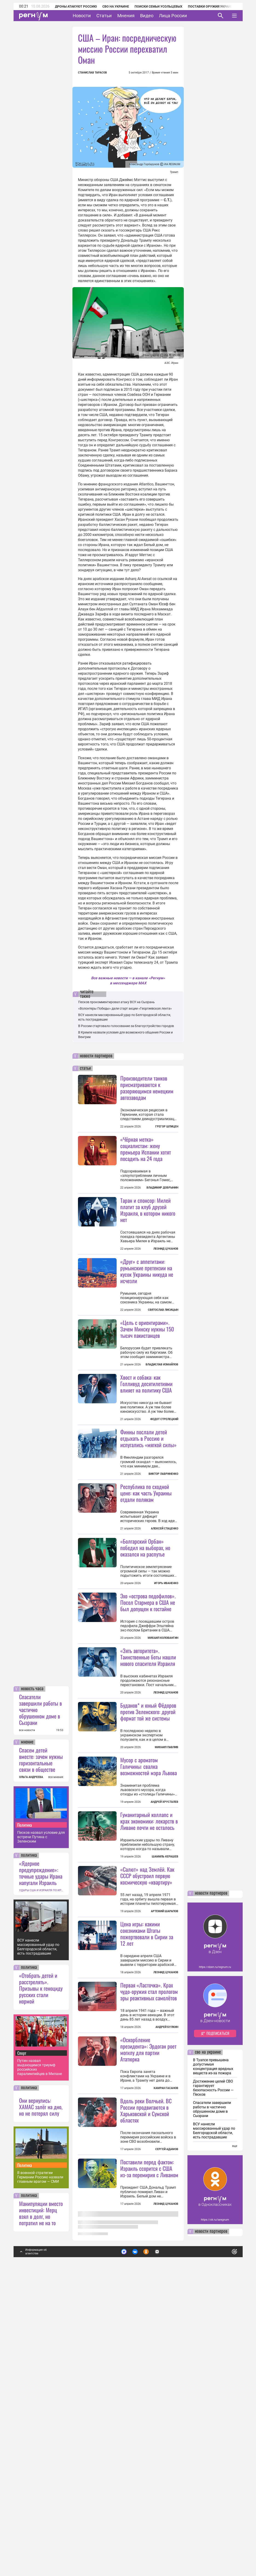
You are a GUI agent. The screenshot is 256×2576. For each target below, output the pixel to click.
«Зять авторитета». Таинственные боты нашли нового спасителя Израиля (148, 1818)
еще (234, 2435)
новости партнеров (96, 1056)
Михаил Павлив (166, 1908)
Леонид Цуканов (165, 1248)
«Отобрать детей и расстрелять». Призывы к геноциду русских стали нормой (41, 2278)
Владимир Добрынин (162, 1187)
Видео (146, 15)
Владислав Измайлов (162, 1418)
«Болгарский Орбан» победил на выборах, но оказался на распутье (145, 1655)
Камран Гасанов (166, 2356)
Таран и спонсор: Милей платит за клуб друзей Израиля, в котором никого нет (147, 1210)
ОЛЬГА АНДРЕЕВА (31, 2066)
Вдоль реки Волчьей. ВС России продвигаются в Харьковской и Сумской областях (146, 2433)
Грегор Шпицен (166, 1126)
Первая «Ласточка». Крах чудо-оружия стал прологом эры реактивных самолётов (149, 2260)
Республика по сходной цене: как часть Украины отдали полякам (146, 1600)
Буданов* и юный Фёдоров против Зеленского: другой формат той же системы (148, 1872)
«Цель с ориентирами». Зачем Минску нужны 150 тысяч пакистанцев (147, 1382)
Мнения (126, 15)
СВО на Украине (115, 6)
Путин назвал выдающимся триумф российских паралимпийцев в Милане (39, 2356)
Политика (24, 2114)
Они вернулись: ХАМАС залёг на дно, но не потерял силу (40, 2396)
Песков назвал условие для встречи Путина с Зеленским (41, 2126)
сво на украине (208, 2341)
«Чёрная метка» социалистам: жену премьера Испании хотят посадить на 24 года (145, 1149)
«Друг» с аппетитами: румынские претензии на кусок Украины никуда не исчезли (146, 1325)
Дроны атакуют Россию (76, 6)
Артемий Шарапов (164, 2126)
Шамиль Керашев (165, 2071)
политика (29, 2145)
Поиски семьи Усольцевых (158, 6)
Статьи (104, 15)
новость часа (32, 1978)
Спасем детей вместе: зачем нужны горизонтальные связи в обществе (41, 2049)
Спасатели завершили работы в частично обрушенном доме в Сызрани (40, 1999)
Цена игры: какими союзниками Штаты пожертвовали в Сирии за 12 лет (146, 2202)
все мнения (55, 2066)
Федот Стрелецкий (164, 1473)
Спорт (21, 2342)
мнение (27, 2031)
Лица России (173, 15)
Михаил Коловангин (163, 1799)
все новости (27, 2019)
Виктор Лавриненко (163, 1581)
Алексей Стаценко (164, 1636)
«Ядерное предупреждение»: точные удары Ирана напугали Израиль (40, 2162)
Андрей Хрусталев (164, 2016)
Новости (82, 15)
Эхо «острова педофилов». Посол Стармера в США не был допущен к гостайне (148, 1763)
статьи (85, 1068)
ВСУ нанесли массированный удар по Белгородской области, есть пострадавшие (38, 2236)
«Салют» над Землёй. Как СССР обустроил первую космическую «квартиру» (147, 2090)
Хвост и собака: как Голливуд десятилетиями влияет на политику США (146, 1437)
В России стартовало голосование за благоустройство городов (126, 1026)
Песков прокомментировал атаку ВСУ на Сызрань (116, 1002)
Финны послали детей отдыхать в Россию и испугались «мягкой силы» (148, 1545)
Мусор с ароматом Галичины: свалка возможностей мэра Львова (148, 1981)
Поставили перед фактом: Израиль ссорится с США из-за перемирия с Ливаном (149, 2490)
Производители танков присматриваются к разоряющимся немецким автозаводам (146, 1088)
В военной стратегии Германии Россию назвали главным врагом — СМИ (40, 2466)
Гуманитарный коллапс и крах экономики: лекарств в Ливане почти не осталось (149, 2036)
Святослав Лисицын (163, 1363)
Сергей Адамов (166, 2471)
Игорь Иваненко (166, 1690)
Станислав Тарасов (92, 72)
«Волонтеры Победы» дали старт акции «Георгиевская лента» (125, 1008)
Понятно (224, 2540)
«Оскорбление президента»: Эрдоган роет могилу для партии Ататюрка (148, 2318)
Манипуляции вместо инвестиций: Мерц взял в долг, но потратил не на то (41, 2502)
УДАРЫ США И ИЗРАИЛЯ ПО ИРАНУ (41, 2179)
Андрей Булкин (166, 2295)
